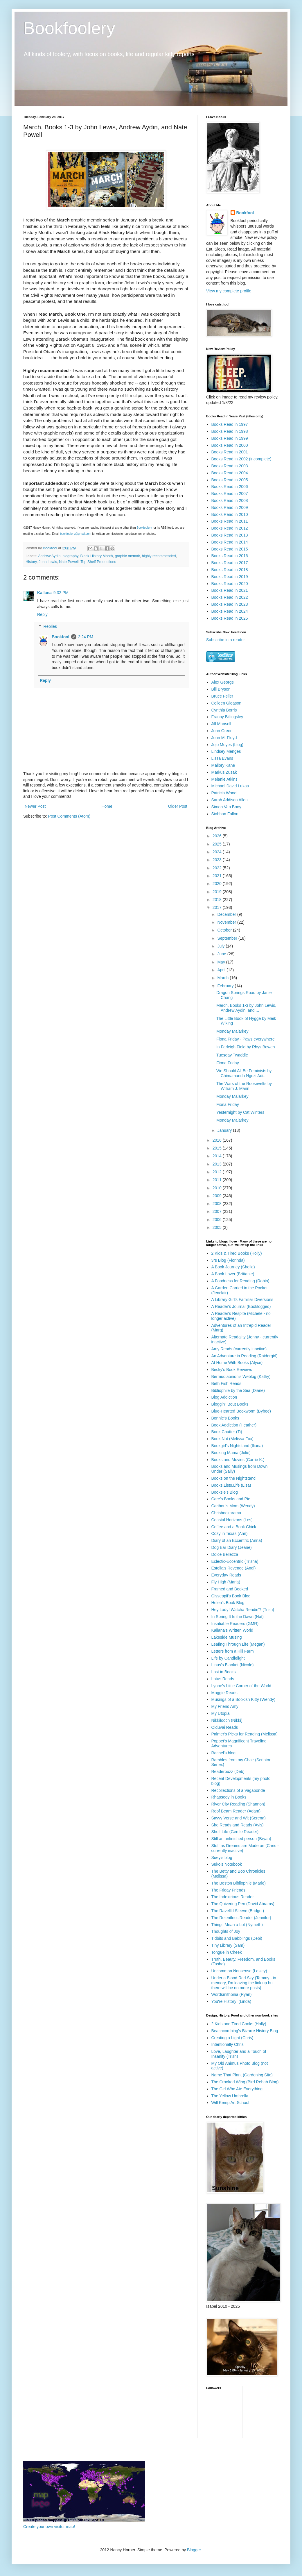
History (31, 562)
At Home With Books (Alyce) (237, 1362)
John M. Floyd (224, 737)
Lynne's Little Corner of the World (241, 1685)
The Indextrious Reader (232, 1896)
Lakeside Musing (226, 1637)
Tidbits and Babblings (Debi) (236, 1938)
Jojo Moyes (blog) (227, 744)
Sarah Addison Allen (229, 800)
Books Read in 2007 (229, 493)
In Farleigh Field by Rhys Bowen (245, 1047)
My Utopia (220, 1713)
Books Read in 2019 (229, 576)
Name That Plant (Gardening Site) (242, 2075)
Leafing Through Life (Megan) (238, 1644)
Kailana (44, 592)
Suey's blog (221, 1857)
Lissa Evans (222, 758)
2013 (218, 1164)
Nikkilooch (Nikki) (226, 1720)
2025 (218, 844)
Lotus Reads (222, 1678)
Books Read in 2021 (229, 590)
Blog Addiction (224, 1397)
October (225, 930)
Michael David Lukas (230, 786)
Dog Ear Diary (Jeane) (231, 1547)
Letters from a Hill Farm (232, 1651)
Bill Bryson (221, 689)
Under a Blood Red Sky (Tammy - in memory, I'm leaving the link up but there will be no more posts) (243, 1983)
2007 (218, 1211)
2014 (218, 1156)
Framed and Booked (229, 1589)
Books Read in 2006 (229, 486)
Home (106, 806)
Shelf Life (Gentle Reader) (235, 1831)
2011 (218, 1179)
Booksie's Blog (224, 1492)
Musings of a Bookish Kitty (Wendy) (243, 1699)
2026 (218, 836)
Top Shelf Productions (98, 562)
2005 (218, 1227)
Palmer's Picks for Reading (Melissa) (244, 1734)
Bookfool (60, 636)
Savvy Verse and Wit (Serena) (238, 1818)
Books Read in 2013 (229, 535)
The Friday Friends (228, 1890)
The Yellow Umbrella (230, 2096)
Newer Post (35, 806)
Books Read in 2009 (229, 507)
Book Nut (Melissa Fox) (232, 1438)
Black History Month (96, 556)
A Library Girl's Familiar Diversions (242, 1299)
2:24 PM (85, 636)
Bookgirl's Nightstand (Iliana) (237, 1445)
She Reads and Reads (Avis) (237, 1825)
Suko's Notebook (226, 1864)
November (227, 922)
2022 (218, 868)
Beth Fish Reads (226, 1383)
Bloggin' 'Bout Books (230, 1404)
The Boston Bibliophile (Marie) (238, 1883)
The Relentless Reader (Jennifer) (241, 1917)
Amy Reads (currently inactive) (239, 1349)
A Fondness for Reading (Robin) (240, 1281)
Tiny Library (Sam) (228, 1945)
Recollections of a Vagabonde (238, 1790)
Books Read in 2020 (229, 583)
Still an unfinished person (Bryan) (241, 1838)
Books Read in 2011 (229, 521)
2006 (218, 1219)
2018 (218, 899)
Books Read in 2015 (229, 549)
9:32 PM (61, 592)
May (221, 962)
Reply (42, 614)
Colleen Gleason (226, 703)
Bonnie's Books (225, 1418)
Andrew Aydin (49, 556)
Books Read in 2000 (229, 445)
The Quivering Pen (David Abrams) (242, 1903)
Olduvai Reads (224, 1727)
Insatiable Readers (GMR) (235, 1623)
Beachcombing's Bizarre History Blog (244, 2030)
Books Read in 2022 (229, 597)
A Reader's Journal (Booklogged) (241, 1306)
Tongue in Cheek (226, 1952)
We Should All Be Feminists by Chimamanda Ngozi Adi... (244, 1073)
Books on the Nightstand (233, 1478)
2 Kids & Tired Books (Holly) (236, 1253)
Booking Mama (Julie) (231, 1452)
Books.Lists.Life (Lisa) (231, 1485)
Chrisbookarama (226, 1512)
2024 (218, 852)
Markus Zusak (224, 772)
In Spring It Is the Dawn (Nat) (237, 1616)
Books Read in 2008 (229, 500)
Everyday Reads (226, 1575)
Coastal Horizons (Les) (232, 1519)
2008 (218, 1203)
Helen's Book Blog (228, 1602)
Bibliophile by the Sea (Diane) (238, 1390)
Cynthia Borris (224, 710)
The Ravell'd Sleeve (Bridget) (237, 1910)
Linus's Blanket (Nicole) (232, 1664)
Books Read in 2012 (229, 528)
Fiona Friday (227, 1063)
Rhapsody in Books (229, 1797)
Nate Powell (68, 562)
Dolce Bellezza (224, 1554)
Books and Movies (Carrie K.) (238, 1459)
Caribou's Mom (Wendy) (233, 1506)
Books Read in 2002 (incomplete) (241, 459)
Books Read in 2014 (229, 542)
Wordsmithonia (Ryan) (231, 1994)
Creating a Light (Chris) (232, 2037)
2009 (218, 1195)
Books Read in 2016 (229, 555)
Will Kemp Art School (230, 2102)
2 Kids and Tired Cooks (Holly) (238, 2023)
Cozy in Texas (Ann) (229, 1533)
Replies (50, 626)
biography (70, 556)
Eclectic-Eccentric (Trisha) (234, 1561)
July (221, 946)
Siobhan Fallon (224, 813)
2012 (218, 1172)
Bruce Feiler (222, 696)
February (226, 986)
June (222, 954)
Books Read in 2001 (229, 452)
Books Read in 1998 (229, 431)
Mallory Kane (223, 765)
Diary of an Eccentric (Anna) (236, 1540)
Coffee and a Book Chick (233, 1526)
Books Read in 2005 (229, 480)
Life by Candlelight (228, 1658)
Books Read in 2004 (229, 473)
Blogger (194, 2550)
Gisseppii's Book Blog (231, 1596)
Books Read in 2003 (229, 466)
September (227, 938)
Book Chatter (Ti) (226, 1431)
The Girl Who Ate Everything (237, 2089)
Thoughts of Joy (225, 1931)
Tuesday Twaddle (232, 1055)
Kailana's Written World (232, 1630)
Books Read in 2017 (229, 562)
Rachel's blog (223, 1753)
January (225, 1130)
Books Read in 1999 (229, 438)
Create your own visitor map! (49, 2526)
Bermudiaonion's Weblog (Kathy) (241, 1376)
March (223, 977)
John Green (222, 730)
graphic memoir (127, 556)
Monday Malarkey (232, 1031)
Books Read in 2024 (229, 611)
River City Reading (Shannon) (238, 1804)
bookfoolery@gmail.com (75, 533)
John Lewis (48, 562)
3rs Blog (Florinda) (228, 1260)
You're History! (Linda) (231, 2001)
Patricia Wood (224, 793)
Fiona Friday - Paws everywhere (245, 1039)
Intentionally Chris (227, 2044)
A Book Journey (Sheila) (233, 1267)
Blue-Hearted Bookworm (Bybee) (241, 1411)
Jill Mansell (221, 723)
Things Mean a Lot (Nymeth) (237, 1924)
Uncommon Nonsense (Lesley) (239, 1971)
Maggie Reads (224, 1692)
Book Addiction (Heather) (234, 1425)
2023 (218, 859)
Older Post (177, 806)
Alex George (222, 682)
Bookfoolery (69, 28)
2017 (218, 907)
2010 (218, 1188)
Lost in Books (223, 1671)
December (227, 914)
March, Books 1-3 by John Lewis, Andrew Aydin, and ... (246, 1008)
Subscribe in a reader (225, 639)
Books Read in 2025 (229, 618)
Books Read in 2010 (229, 514)
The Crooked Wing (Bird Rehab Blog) (245, 2082)
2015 (218, 1148)
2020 (218, 883)
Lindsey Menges (226, 751)
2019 (218, 891)
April (222, 970)
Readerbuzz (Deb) (228, 1771)
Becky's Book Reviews (231, 1369)
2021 (218, 875)
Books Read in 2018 (229, 569)
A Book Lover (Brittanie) (232, 1274)
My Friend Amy (224, 1706)
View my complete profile (228, 291)
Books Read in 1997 (229, 424)
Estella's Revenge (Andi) (233, 1568)
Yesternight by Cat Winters (240, 1112)
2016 (218, 1140)
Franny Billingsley (227, 716)
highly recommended (159, 556)
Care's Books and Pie (230, 1499)
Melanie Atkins (224, 779)
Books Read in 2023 (229, 604)
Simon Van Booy (226, 807)
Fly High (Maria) (225, 1582)
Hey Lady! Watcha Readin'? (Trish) (242, 1609)
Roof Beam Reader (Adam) (236, 1811)
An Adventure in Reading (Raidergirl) (244, 1356)
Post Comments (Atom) (69, 816)
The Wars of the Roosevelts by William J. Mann (244, 1086)
